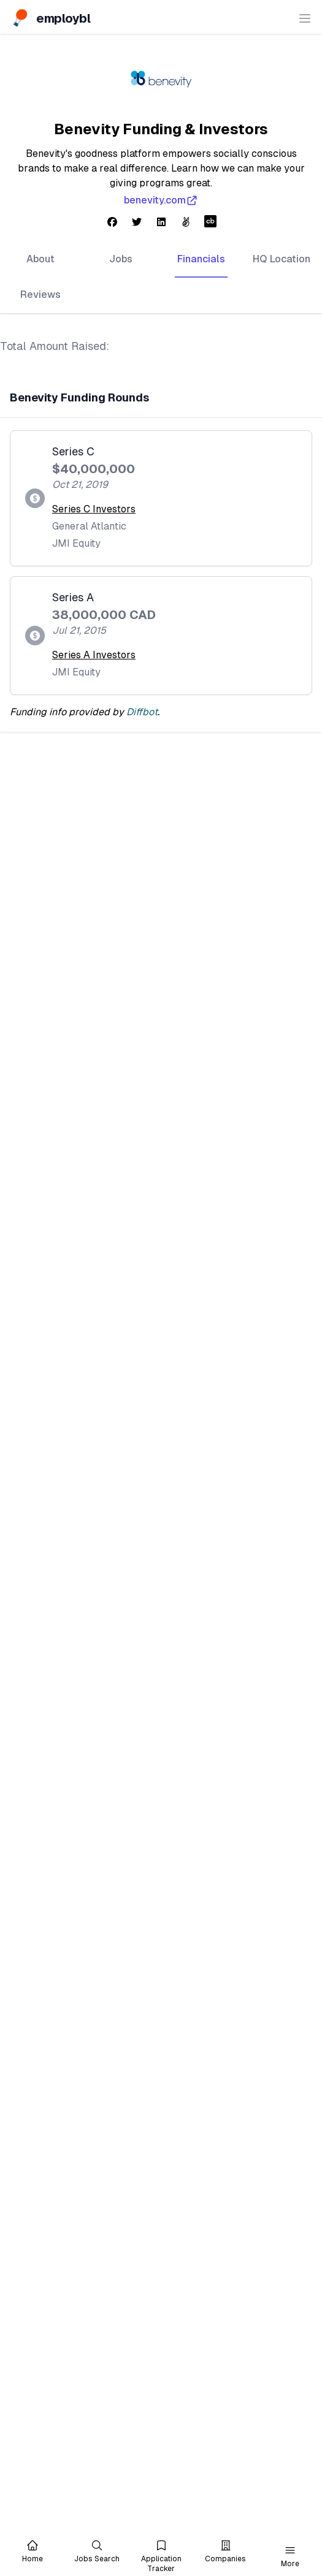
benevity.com (161, 200)
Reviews (40, 294)
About (40, 259)
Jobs (120, 259)
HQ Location (281, 259)
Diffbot (142, 712)
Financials (201, 259)
